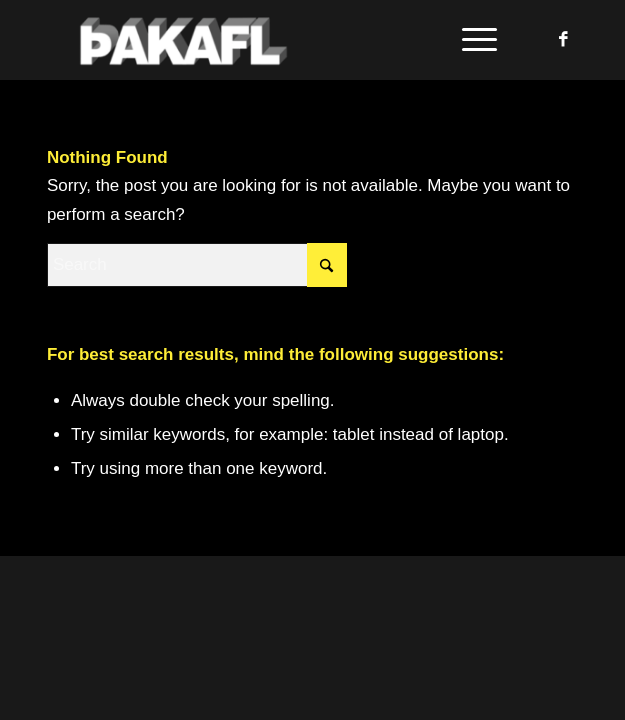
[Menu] (469, 40)
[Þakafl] (259, 40)
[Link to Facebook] (563, 40)
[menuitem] (469, 40)
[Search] (197, 265)
